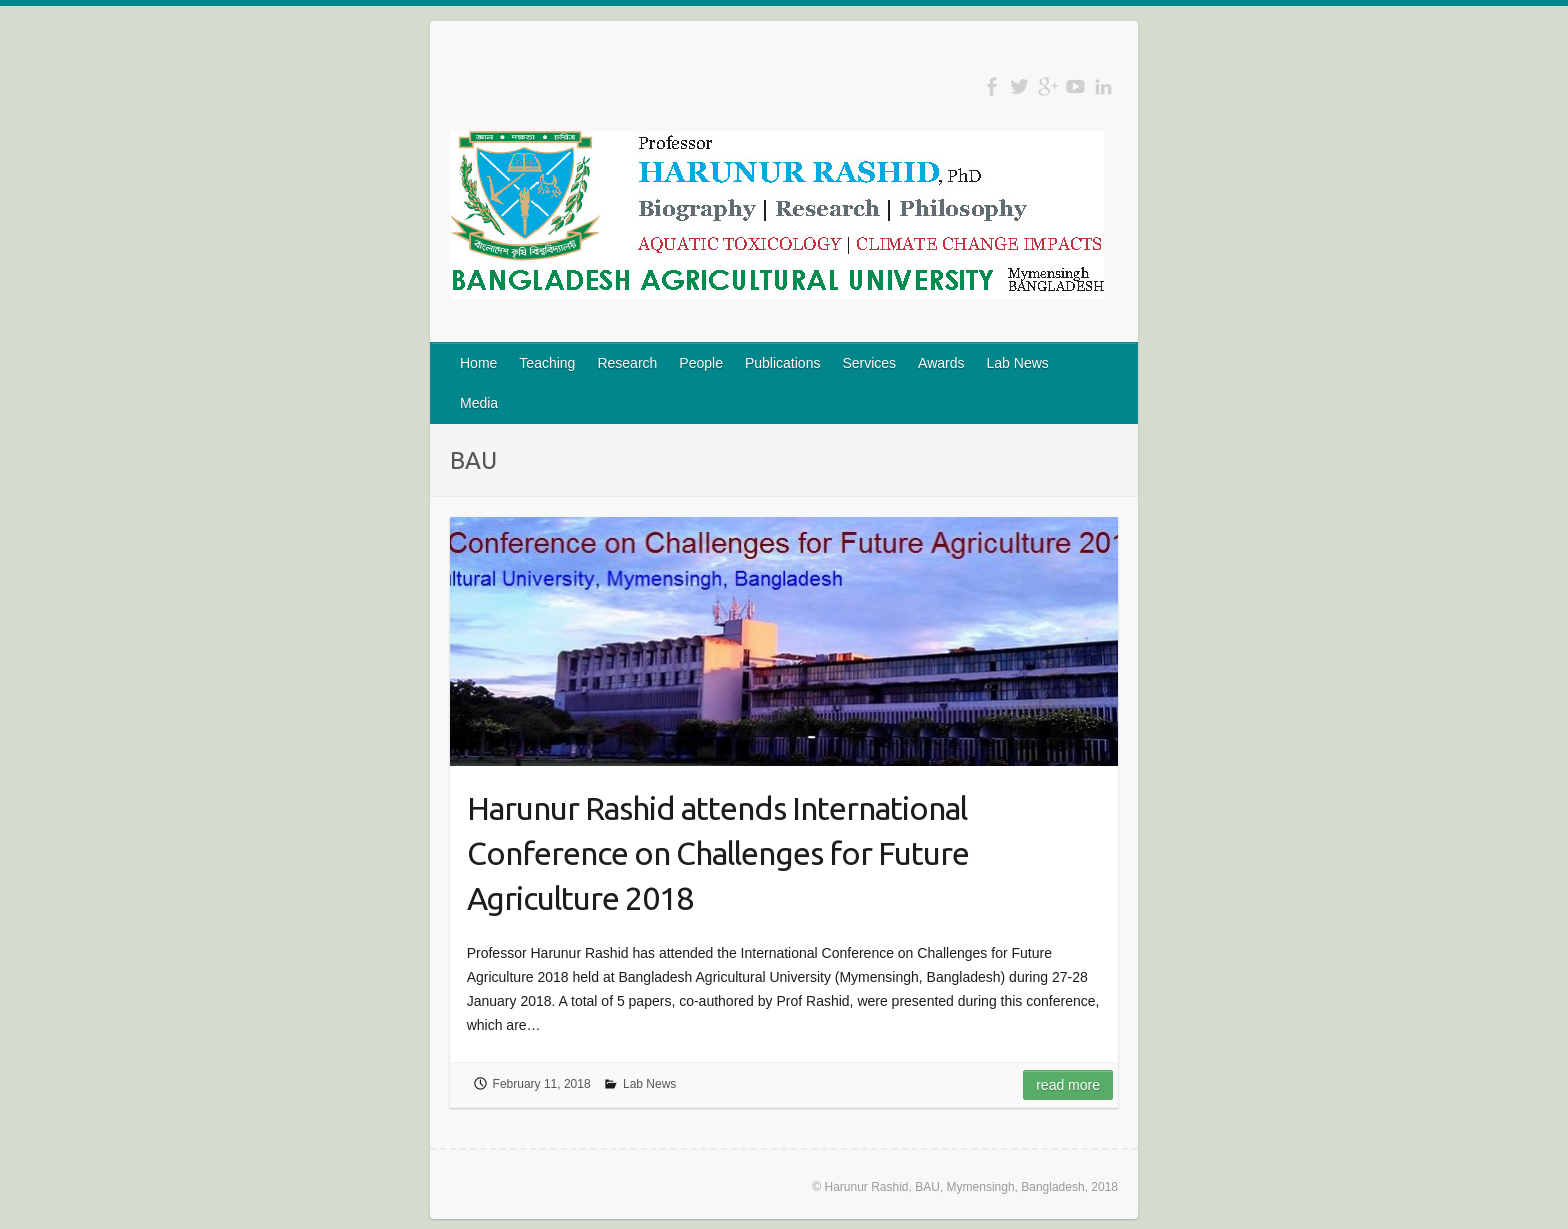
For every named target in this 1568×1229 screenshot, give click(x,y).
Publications (783, 363)
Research (627, 363)
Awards (941, 363)
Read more (1068, 1085)
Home (478, 363)
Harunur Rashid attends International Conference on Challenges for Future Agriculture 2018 (718, 853)
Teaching (547, 363)
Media (479, 403)
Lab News (1018, 363)
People (701, 363)
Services (869, 363)
